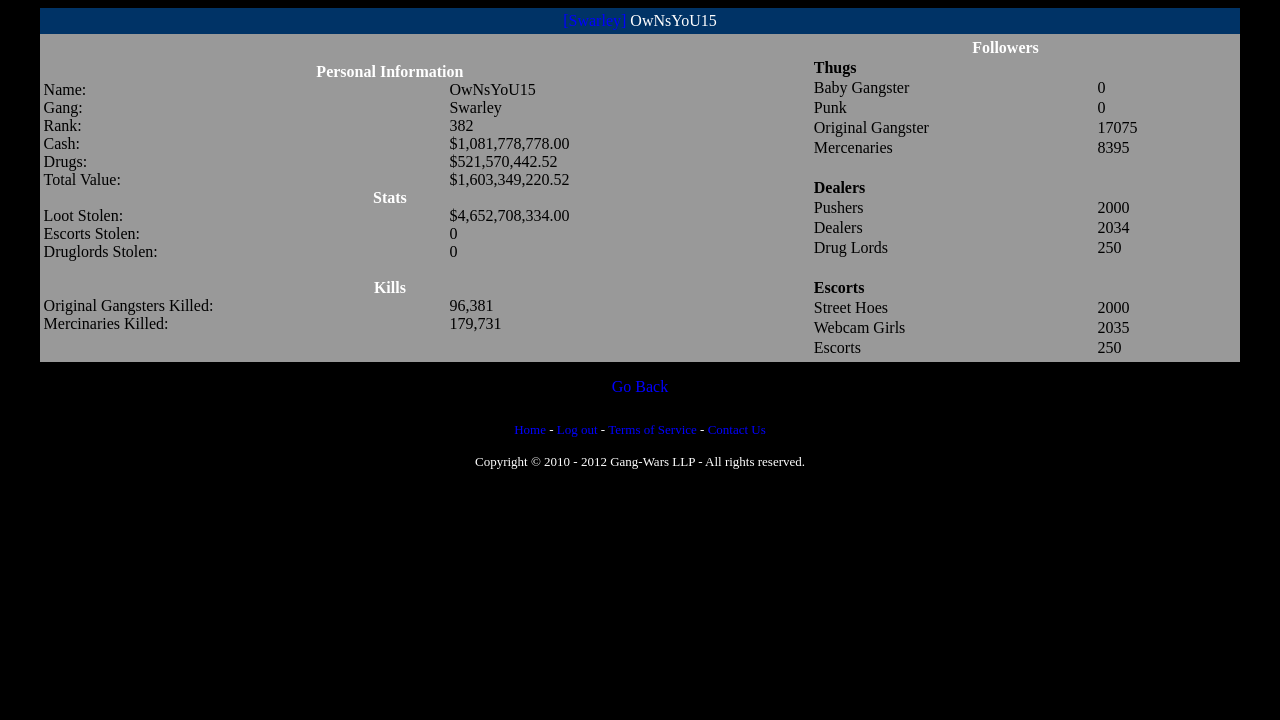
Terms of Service (652, 429)
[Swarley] (594, 20)
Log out (577, 429)
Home (530, 429)
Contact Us (737, 429)
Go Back (640, 386)
